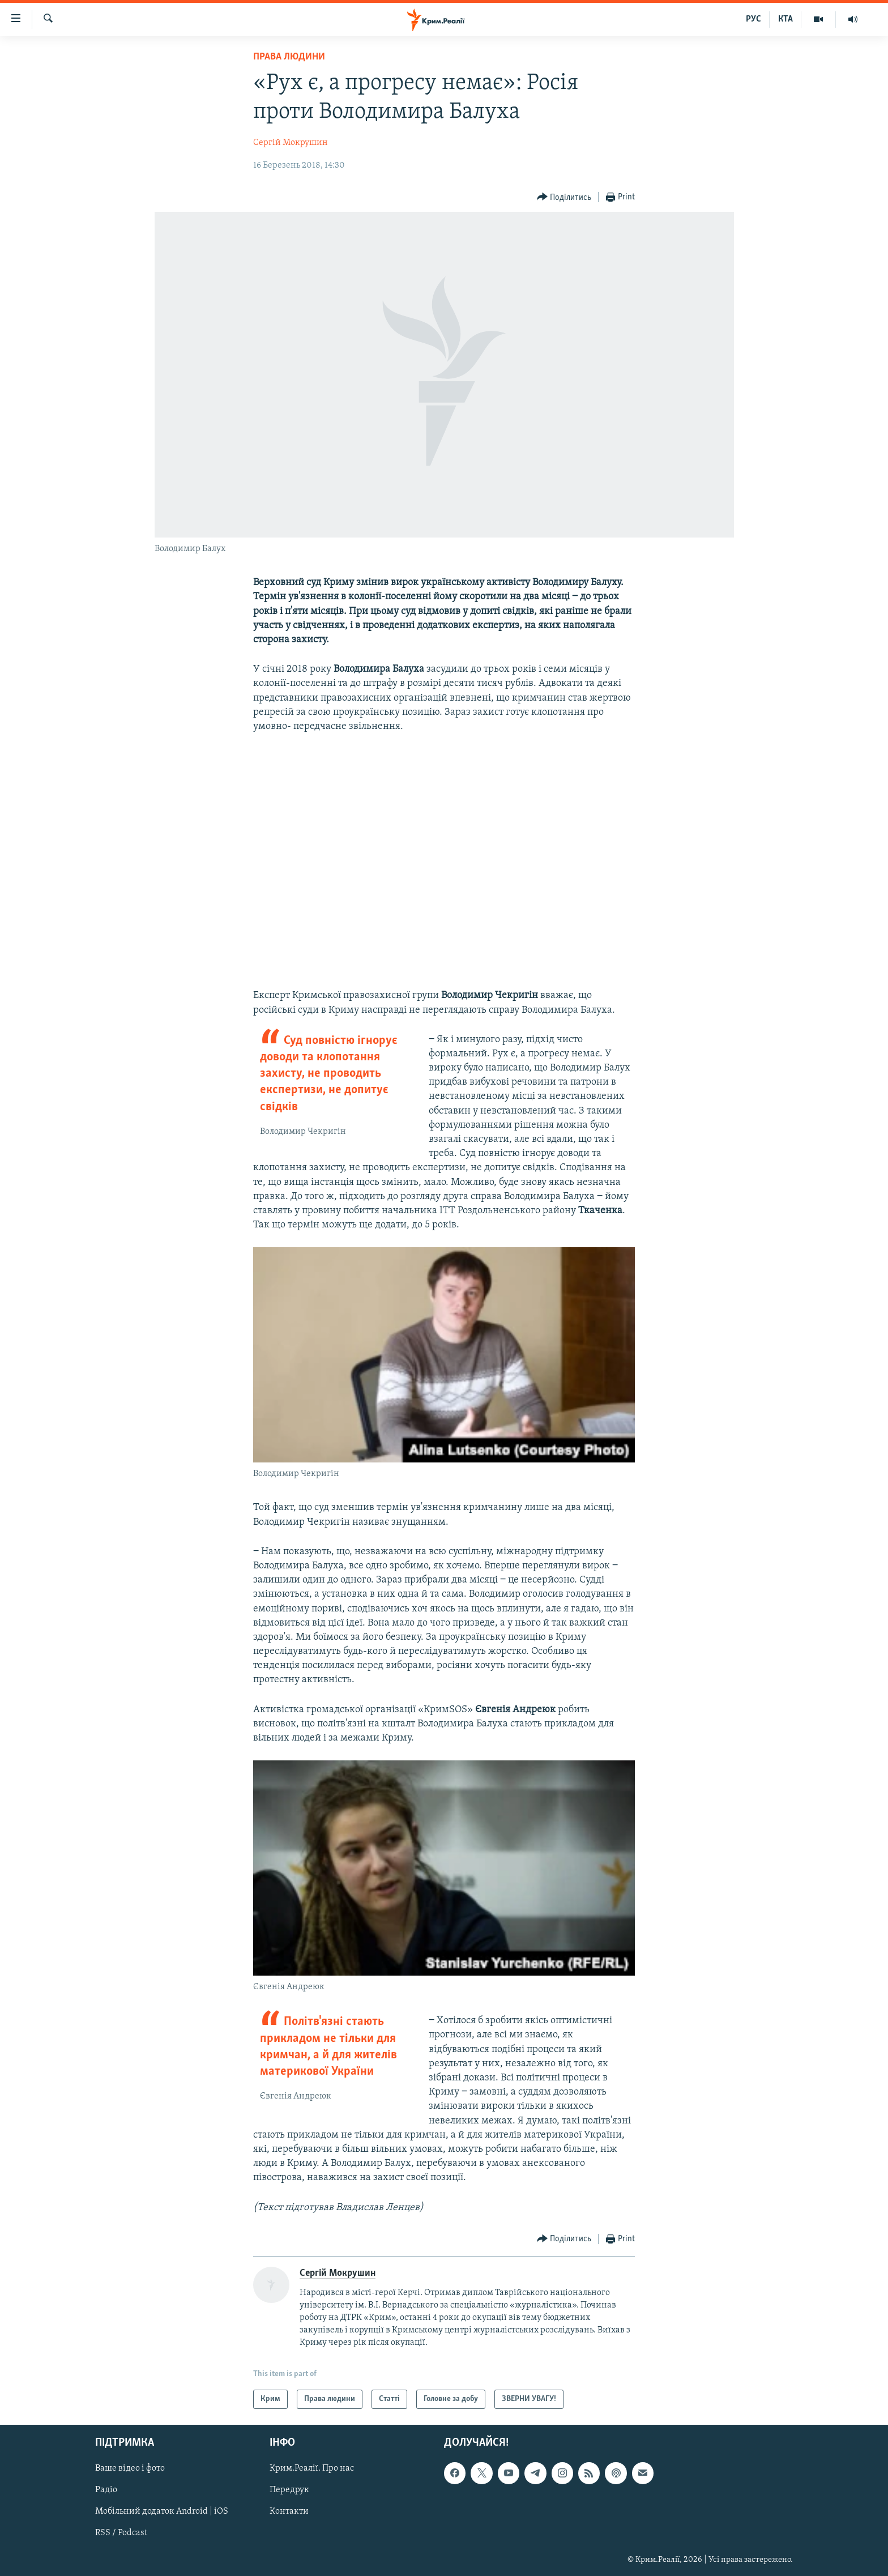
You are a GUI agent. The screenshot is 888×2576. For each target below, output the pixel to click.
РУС (753, 19)
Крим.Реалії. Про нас (312, 2468)
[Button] (564, 197)
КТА (785, 19)
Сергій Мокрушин (290, 142)
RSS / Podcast (121, 2533)
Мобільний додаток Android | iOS (161, 2512)
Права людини (289, 57)
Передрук (289, 2490)
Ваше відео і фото (130, 2468)
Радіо (106, 2490)
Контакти (289, 2512)
